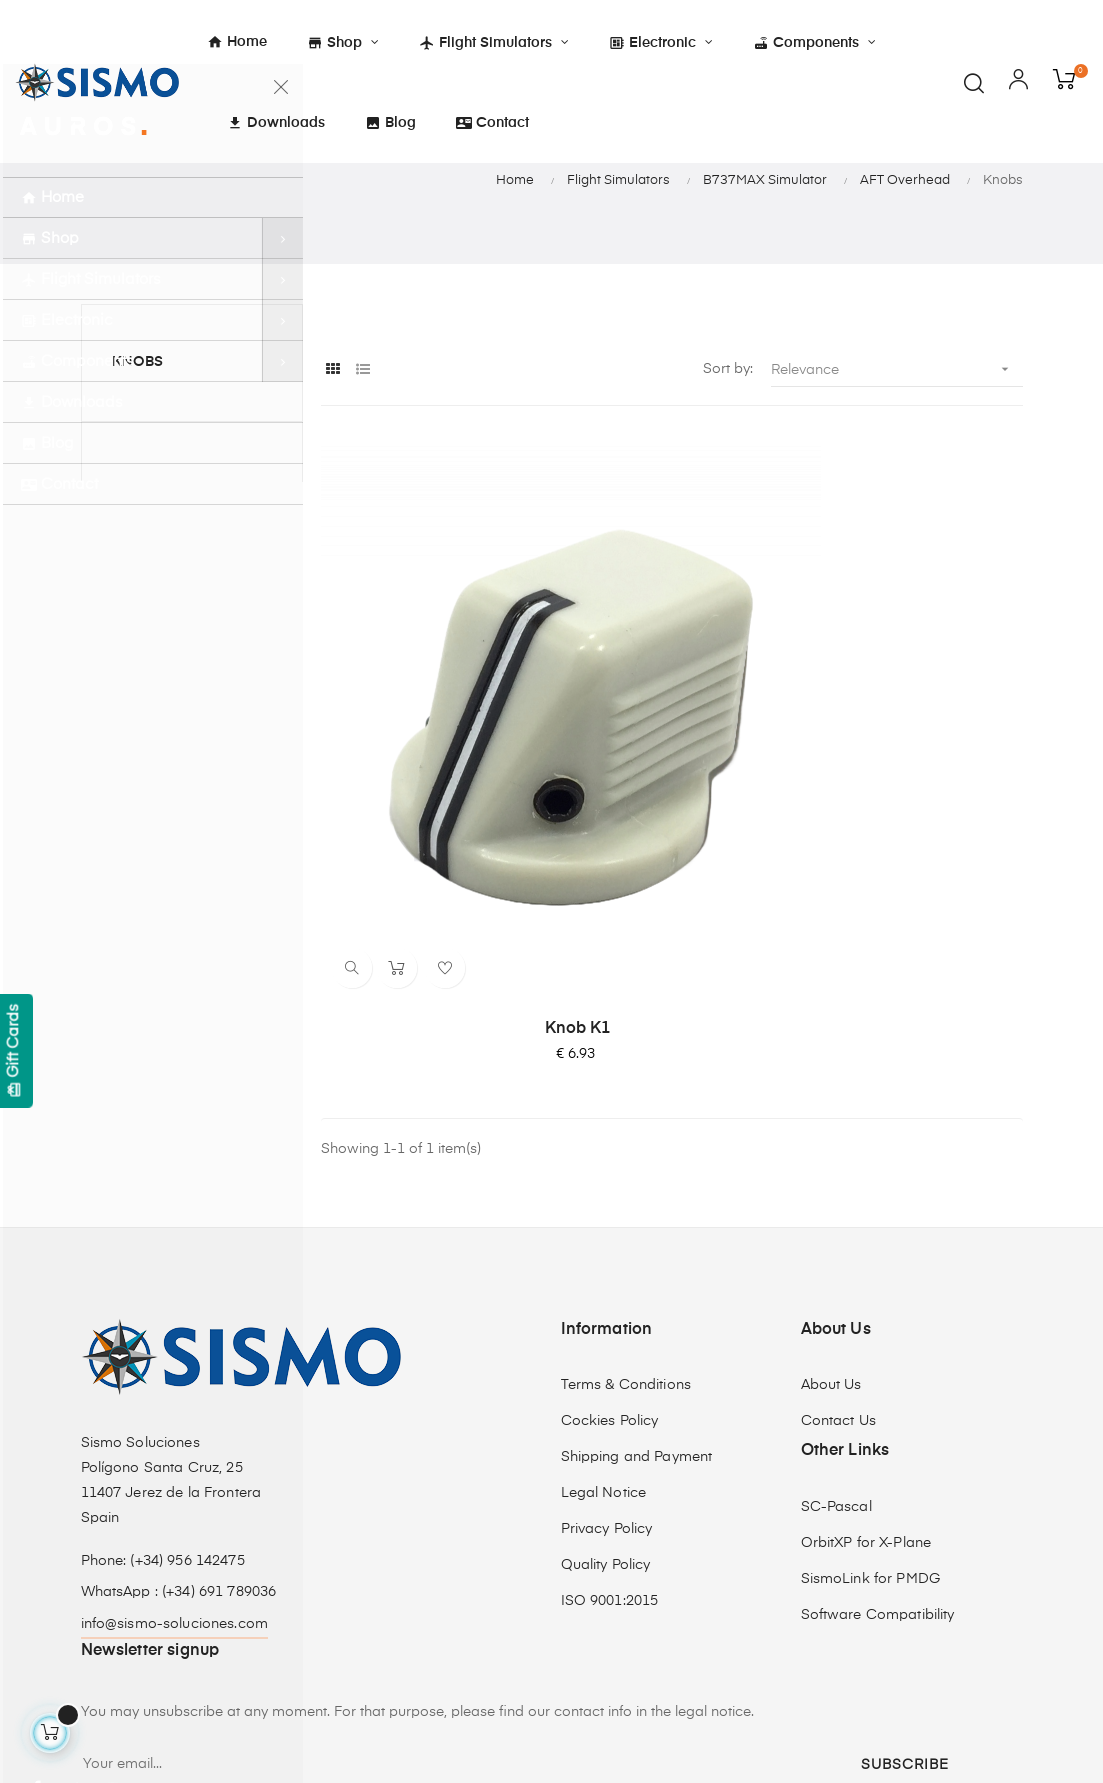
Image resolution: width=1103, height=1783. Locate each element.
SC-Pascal (836, 1313)
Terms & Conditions (626, 1191)
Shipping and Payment (637, 1263)
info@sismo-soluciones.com (175, 1430)
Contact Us (838, 1227)
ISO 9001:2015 (610, 1407)
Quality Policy (606, 1371)
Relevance (897, 488)
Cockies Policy (610, 1227)
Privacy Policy (607, 1335)
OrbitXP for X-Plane (866, 1349)
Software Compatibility (878, 1421)
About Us (831, 1191)
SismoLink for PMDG (871, 1385)
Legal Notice (604, 1299)
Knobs (137, 481)
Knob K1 (431, 835)
